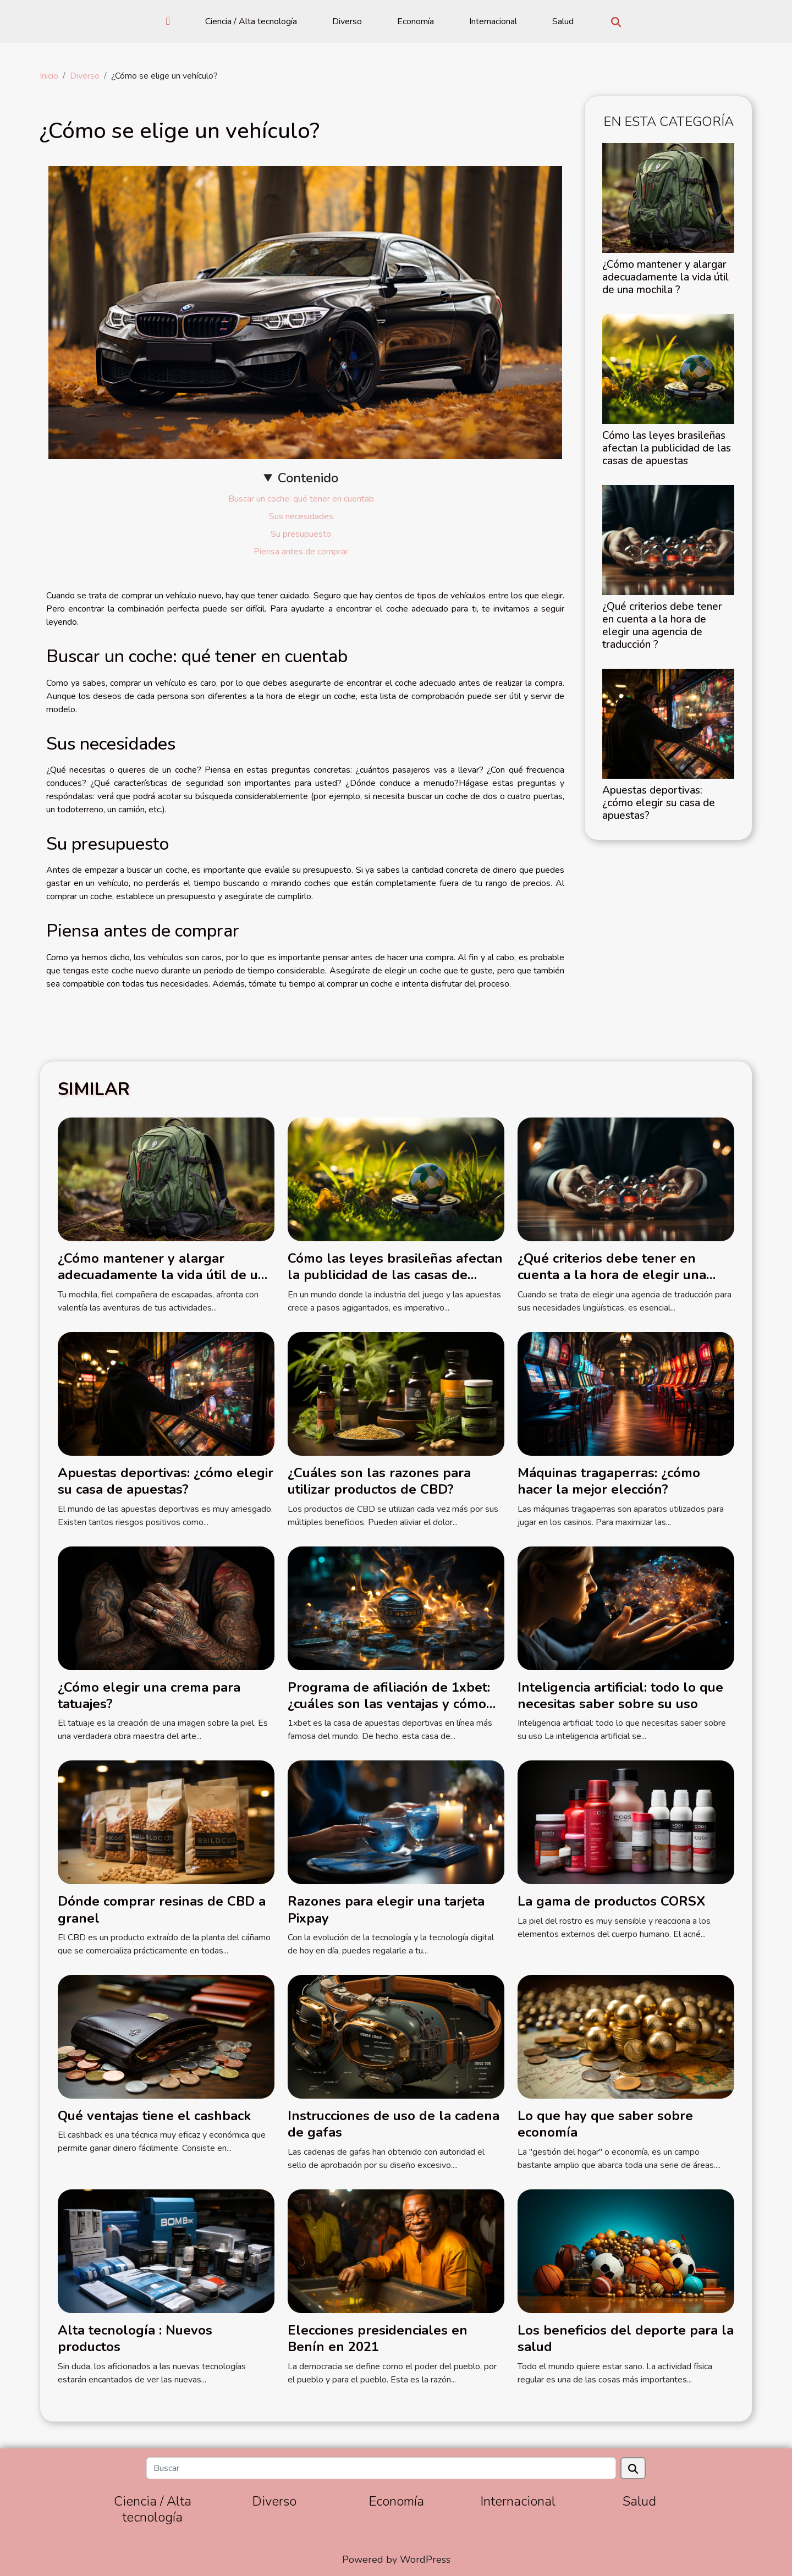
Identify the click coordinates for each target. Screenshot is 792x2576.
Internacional (493, 21)
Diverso (347, 21)
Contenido (308, 478)
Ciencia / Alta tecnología (251, 21)
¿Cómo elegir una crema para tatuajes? (149, 1695)
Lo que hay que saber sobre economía (605, 2124)
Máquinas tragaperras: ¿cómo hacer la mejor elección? (609, 1481)
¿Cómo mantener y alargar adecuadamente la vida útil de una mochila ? (665, 277)
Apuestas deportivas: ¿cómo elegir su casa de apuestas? (658, 803)
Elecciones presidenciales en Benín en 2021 (378, 2338)
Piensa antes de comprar (301, 552)
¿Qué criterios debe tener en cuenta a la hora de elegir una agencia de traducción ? (662, 625)
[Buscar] (380, 2468)
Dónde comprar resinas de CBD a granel (162, 1909)
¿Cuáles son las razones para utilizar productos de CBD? (379, 1481)
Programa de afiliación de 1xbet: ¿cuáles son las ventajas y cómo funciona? (389, 1704)
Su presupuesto (301, 534)
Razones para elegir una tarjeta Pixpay (386, 1909)
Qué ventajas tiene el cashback (154, 2115)
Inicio (49, 76)
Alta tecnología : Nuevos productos (135, 2338)
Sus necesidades (301, 516)
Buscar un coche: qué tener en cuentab (301, 499)
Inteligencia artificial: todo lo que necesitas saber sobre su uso (620, 1695)
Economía (415, 21)
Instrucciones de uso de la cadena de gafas (393, 2124)
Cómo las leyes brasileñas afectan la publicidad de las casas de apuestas (666, 448)
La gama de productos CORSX (611, 1901)
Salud (563, 21)
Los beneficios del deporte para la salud (626, 2338)
